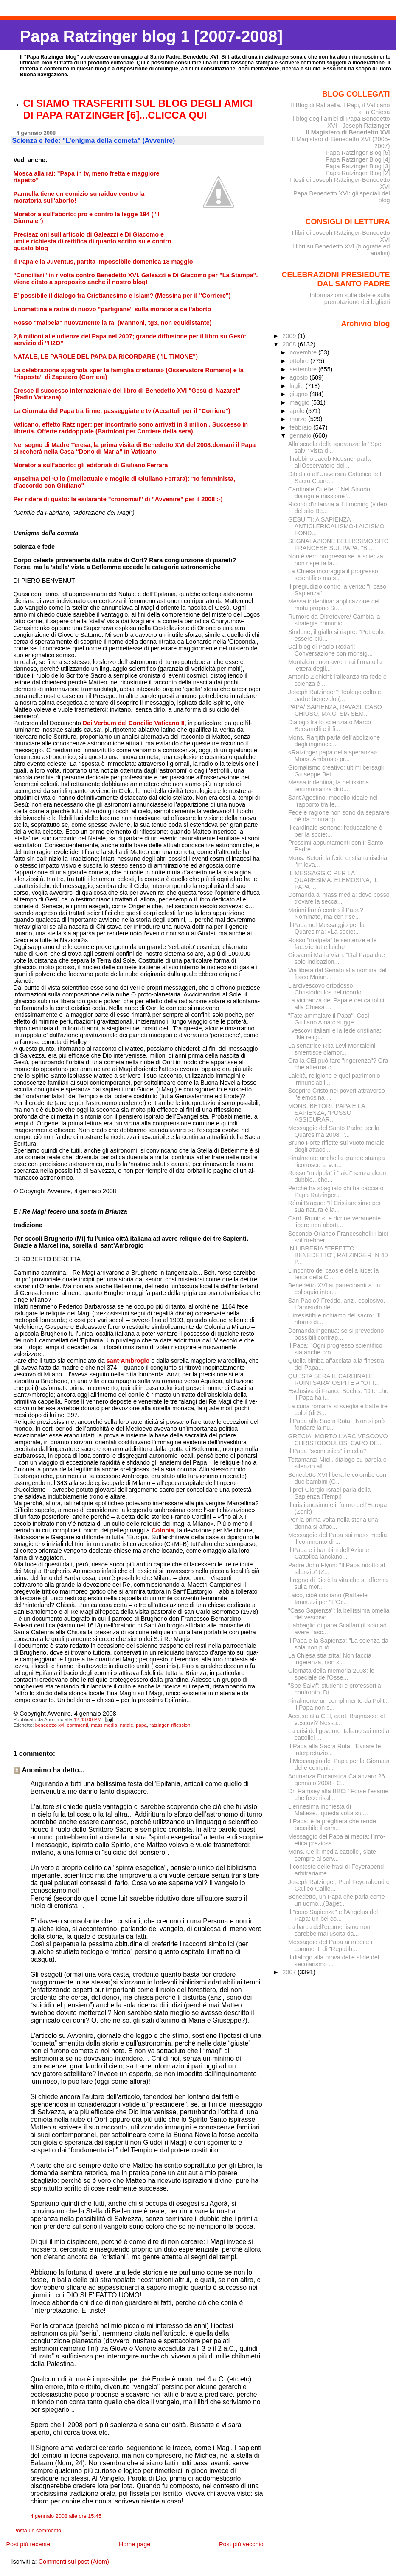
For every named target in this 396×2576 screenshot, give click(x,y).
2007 (290, 1972)
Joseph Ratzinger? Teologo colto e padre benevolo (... (334, 695)
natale (126, 1725)
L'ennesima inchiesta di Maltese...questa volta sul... (328, 1810)
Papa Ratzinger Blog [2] (358, 173)
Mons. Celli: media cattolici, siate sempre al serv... (332, 1855)
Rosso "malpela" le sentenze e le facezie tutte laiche (332, 943)
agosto (299, 377)
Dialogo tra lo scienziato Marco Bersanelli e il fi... (329, 725)
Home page (134, 2544)
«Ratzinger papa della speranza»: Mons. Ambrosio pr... (333, 755)
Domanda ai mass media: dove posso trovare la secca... (339, 898)
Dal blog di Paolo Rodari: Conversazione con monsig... (330, 650)
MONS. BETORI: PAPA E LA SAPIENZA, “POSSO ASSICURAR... (326, 1112)
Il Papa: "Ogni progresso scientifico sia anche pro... (335, 1349)
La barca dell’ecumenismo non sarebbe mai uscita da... (329, 1930)
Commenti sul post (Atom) (73, 2561)
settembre (303, 369)
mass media (104, 1725)
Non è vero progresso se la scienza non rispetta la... (335, 560)
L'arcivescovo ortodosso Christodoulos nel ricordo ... (328, 989)
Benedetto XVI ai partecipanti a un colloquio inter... (334, 1288)
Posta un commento (38, 2531)
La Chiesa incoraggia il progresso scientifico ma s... (333, 574)
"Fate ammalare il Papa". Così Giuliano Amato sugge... (328, 1019)
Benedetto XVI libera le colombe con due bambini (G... (337, 1478)
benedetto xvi (50, 1725)
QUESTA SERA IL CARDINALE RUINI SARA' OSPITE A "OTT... (334, 1379)
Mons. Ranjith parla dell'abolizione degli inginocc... (334, 741)
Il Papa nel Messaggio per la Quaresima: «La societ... (326, 928)
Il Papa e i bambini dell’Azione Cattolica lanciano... (328, 1553)
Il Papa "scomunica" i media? (327, 1451)
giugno (299, 394)
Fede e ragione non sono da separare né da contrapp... (339, 816)
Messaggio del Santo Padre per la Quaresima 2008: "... (333, 1131)
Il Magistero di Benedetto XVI (348, 132)
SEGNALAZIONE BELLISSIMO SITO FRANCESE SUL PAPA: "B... (338, 544)
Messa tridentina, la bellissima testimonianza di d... (328, 786)
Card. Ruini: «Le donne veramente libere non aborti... (334, 1221)
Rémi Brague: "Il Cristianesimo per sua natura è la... (334, 1206)
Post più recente (28, 2544)
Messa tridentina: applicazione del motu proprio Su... (333, 604)
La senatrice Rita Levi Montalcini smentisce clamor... (332, 1049)
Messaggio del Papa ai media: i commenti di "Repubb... (330, 1945)
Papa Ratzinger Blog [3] (358, 166)
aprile (297, 410)
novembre (303, 352)
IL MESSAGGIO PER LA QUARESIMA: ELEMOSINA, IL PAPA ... (333, 880)
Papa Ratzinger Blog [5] (358, 152)
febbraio (301, 427)
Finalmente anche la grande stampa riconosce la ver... (336, 1161)
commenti (77, 1725)
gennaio (301, 435)
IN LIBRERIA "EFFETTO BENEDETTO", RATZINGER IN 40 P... (338, 1255)
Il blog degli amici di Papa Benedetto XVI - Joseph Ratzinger (340, 122)
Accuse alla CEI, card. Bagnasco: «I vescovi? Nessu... (336, 1719)
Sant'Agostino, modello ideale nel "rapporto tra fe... (333, 801)
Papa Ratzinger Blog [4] (358, 159)
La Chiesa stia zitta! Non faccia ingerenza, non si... (329, 1659)
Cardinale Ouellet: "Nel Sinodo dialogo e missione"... (329, 493)
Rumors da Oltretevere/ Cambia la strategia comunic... (334, 620)
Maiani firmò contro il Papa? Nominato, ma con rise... (325, 913)
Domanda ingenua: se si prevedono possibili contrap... (336, 1334)
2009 (290, 335)
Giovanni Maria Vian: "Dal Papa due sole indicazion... (336, 958)
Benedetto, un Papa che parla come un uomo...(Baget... (336, 1900)
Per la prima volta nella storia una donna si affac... (333, 1523)
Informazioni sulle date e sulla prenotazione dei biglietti (349, 298)
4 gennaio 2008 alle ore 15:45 (66, 2516)
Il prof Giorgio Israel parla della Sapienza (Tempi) (329, 1493)
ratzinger (158, 1725)
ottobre (299, 360)
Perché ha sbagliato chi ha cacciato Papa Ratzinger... (336, 1191)
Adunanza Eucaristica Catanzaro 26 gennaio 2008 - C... (336, 1779)
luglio (297, 385)
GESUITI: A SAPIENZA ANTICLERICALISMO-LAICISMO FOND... (336, 526)
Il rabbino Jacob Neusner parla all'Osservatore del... (329, 462)
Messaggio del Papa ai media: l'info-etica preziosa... (336, 1840)
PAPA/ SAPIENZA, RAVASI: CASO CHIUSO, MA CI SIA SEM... (335, 710)
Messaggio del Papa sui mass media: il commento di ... (338, 1538)
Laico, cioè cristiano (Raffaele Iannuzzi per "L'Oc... (328, 1598)
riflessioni (181, 1725)
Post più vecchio (241, 2544)
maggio (300, 402)
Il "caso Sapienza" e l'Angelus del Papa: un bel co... (333, 1915)
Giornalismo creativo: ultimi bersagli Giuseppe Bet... (336, 771)
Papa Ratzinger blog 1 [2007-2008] (151, 36)
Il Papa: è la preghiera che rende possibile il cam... (332, 1824)
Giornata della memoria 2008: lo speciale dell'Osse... (331, 1674)
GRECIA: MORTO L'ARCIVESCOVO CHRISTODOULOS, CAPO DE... (338, 1439)
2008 (290, 344)
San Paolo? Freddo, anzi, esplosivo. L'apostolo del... (336, 1304)
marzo (298, 419)
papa (141, 1725)
